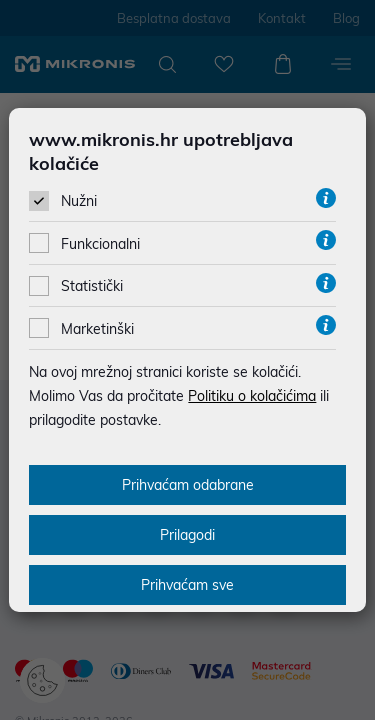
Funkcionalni (100, 244)
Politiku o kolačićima (252, 396)
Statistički (92, 286)
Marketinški (97, 329)
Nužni (79, 201)
